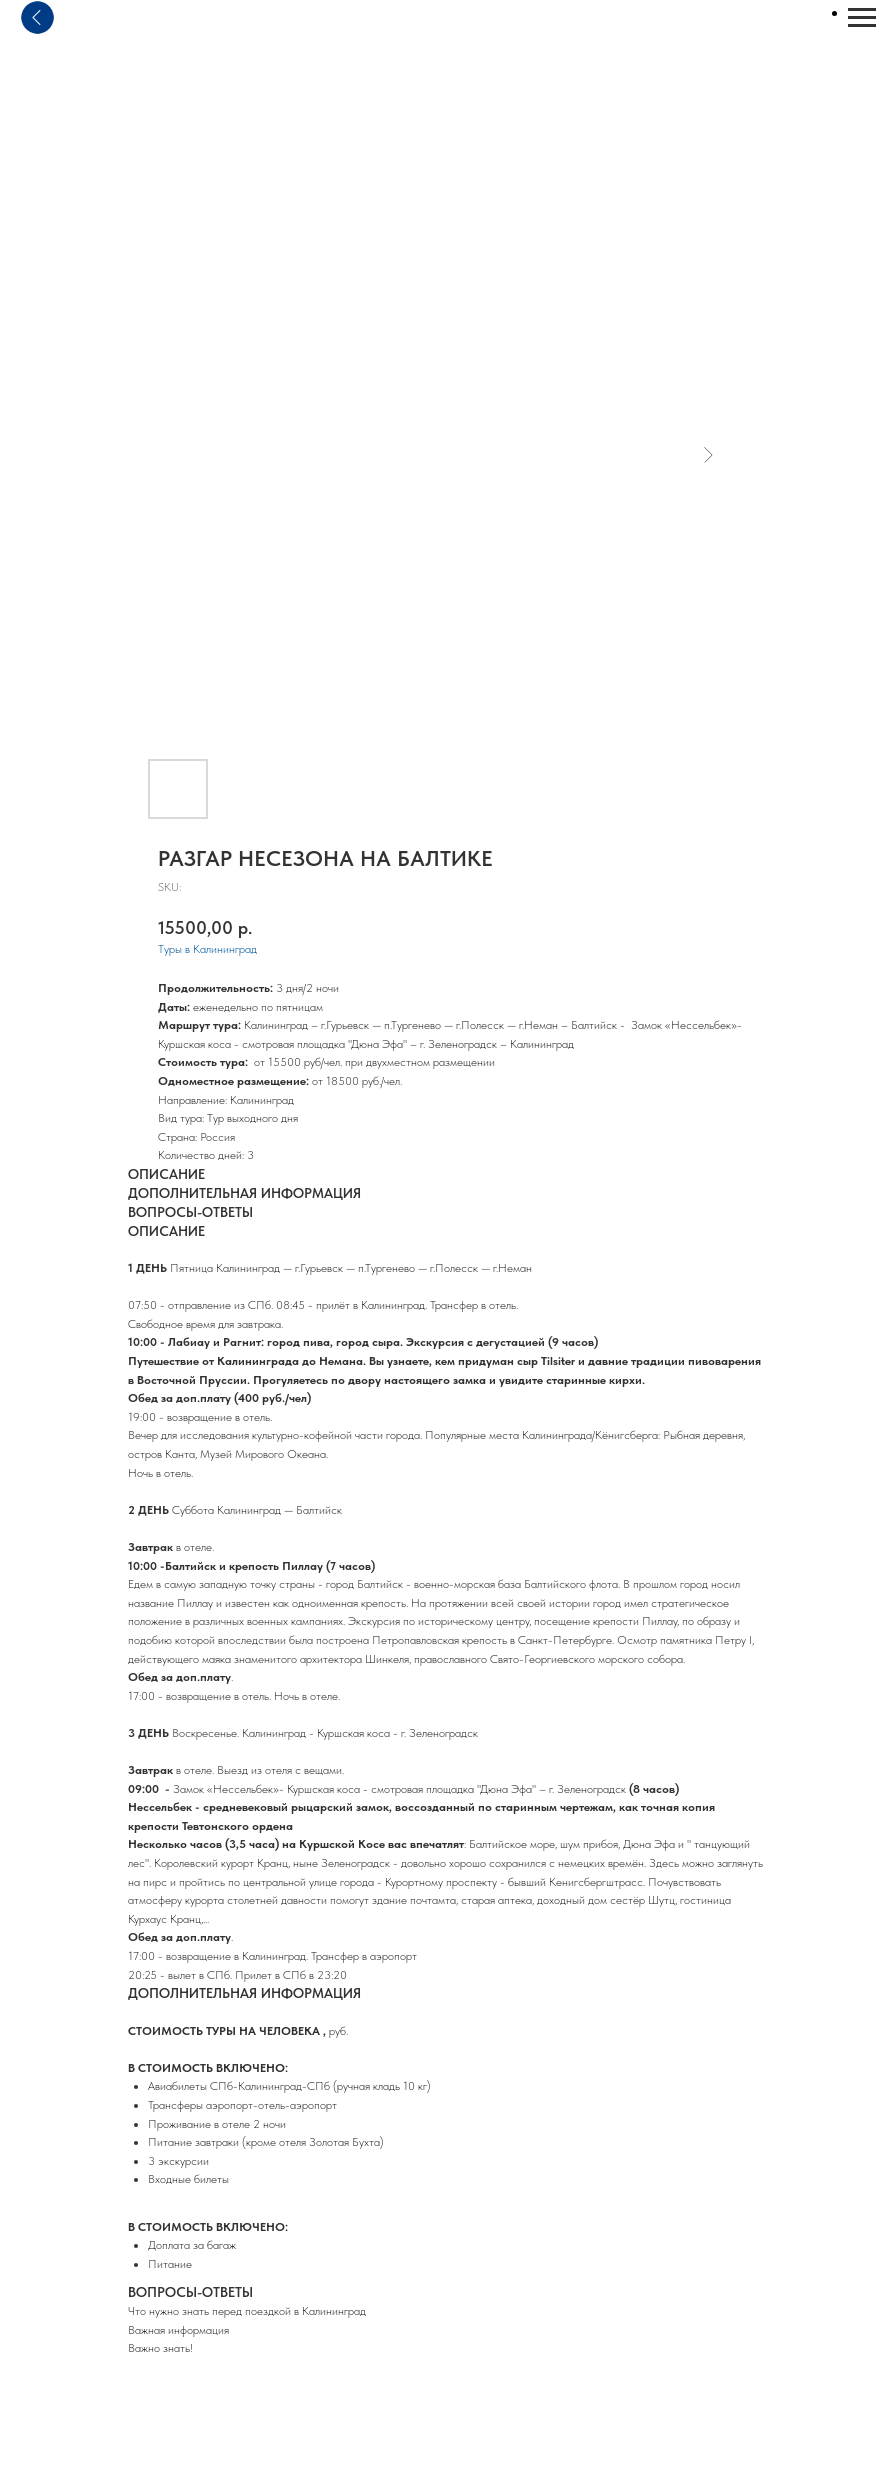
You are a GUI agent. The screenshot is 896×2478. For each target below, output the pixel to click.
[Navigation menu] (862, 18)
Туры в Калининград (207, 949)
